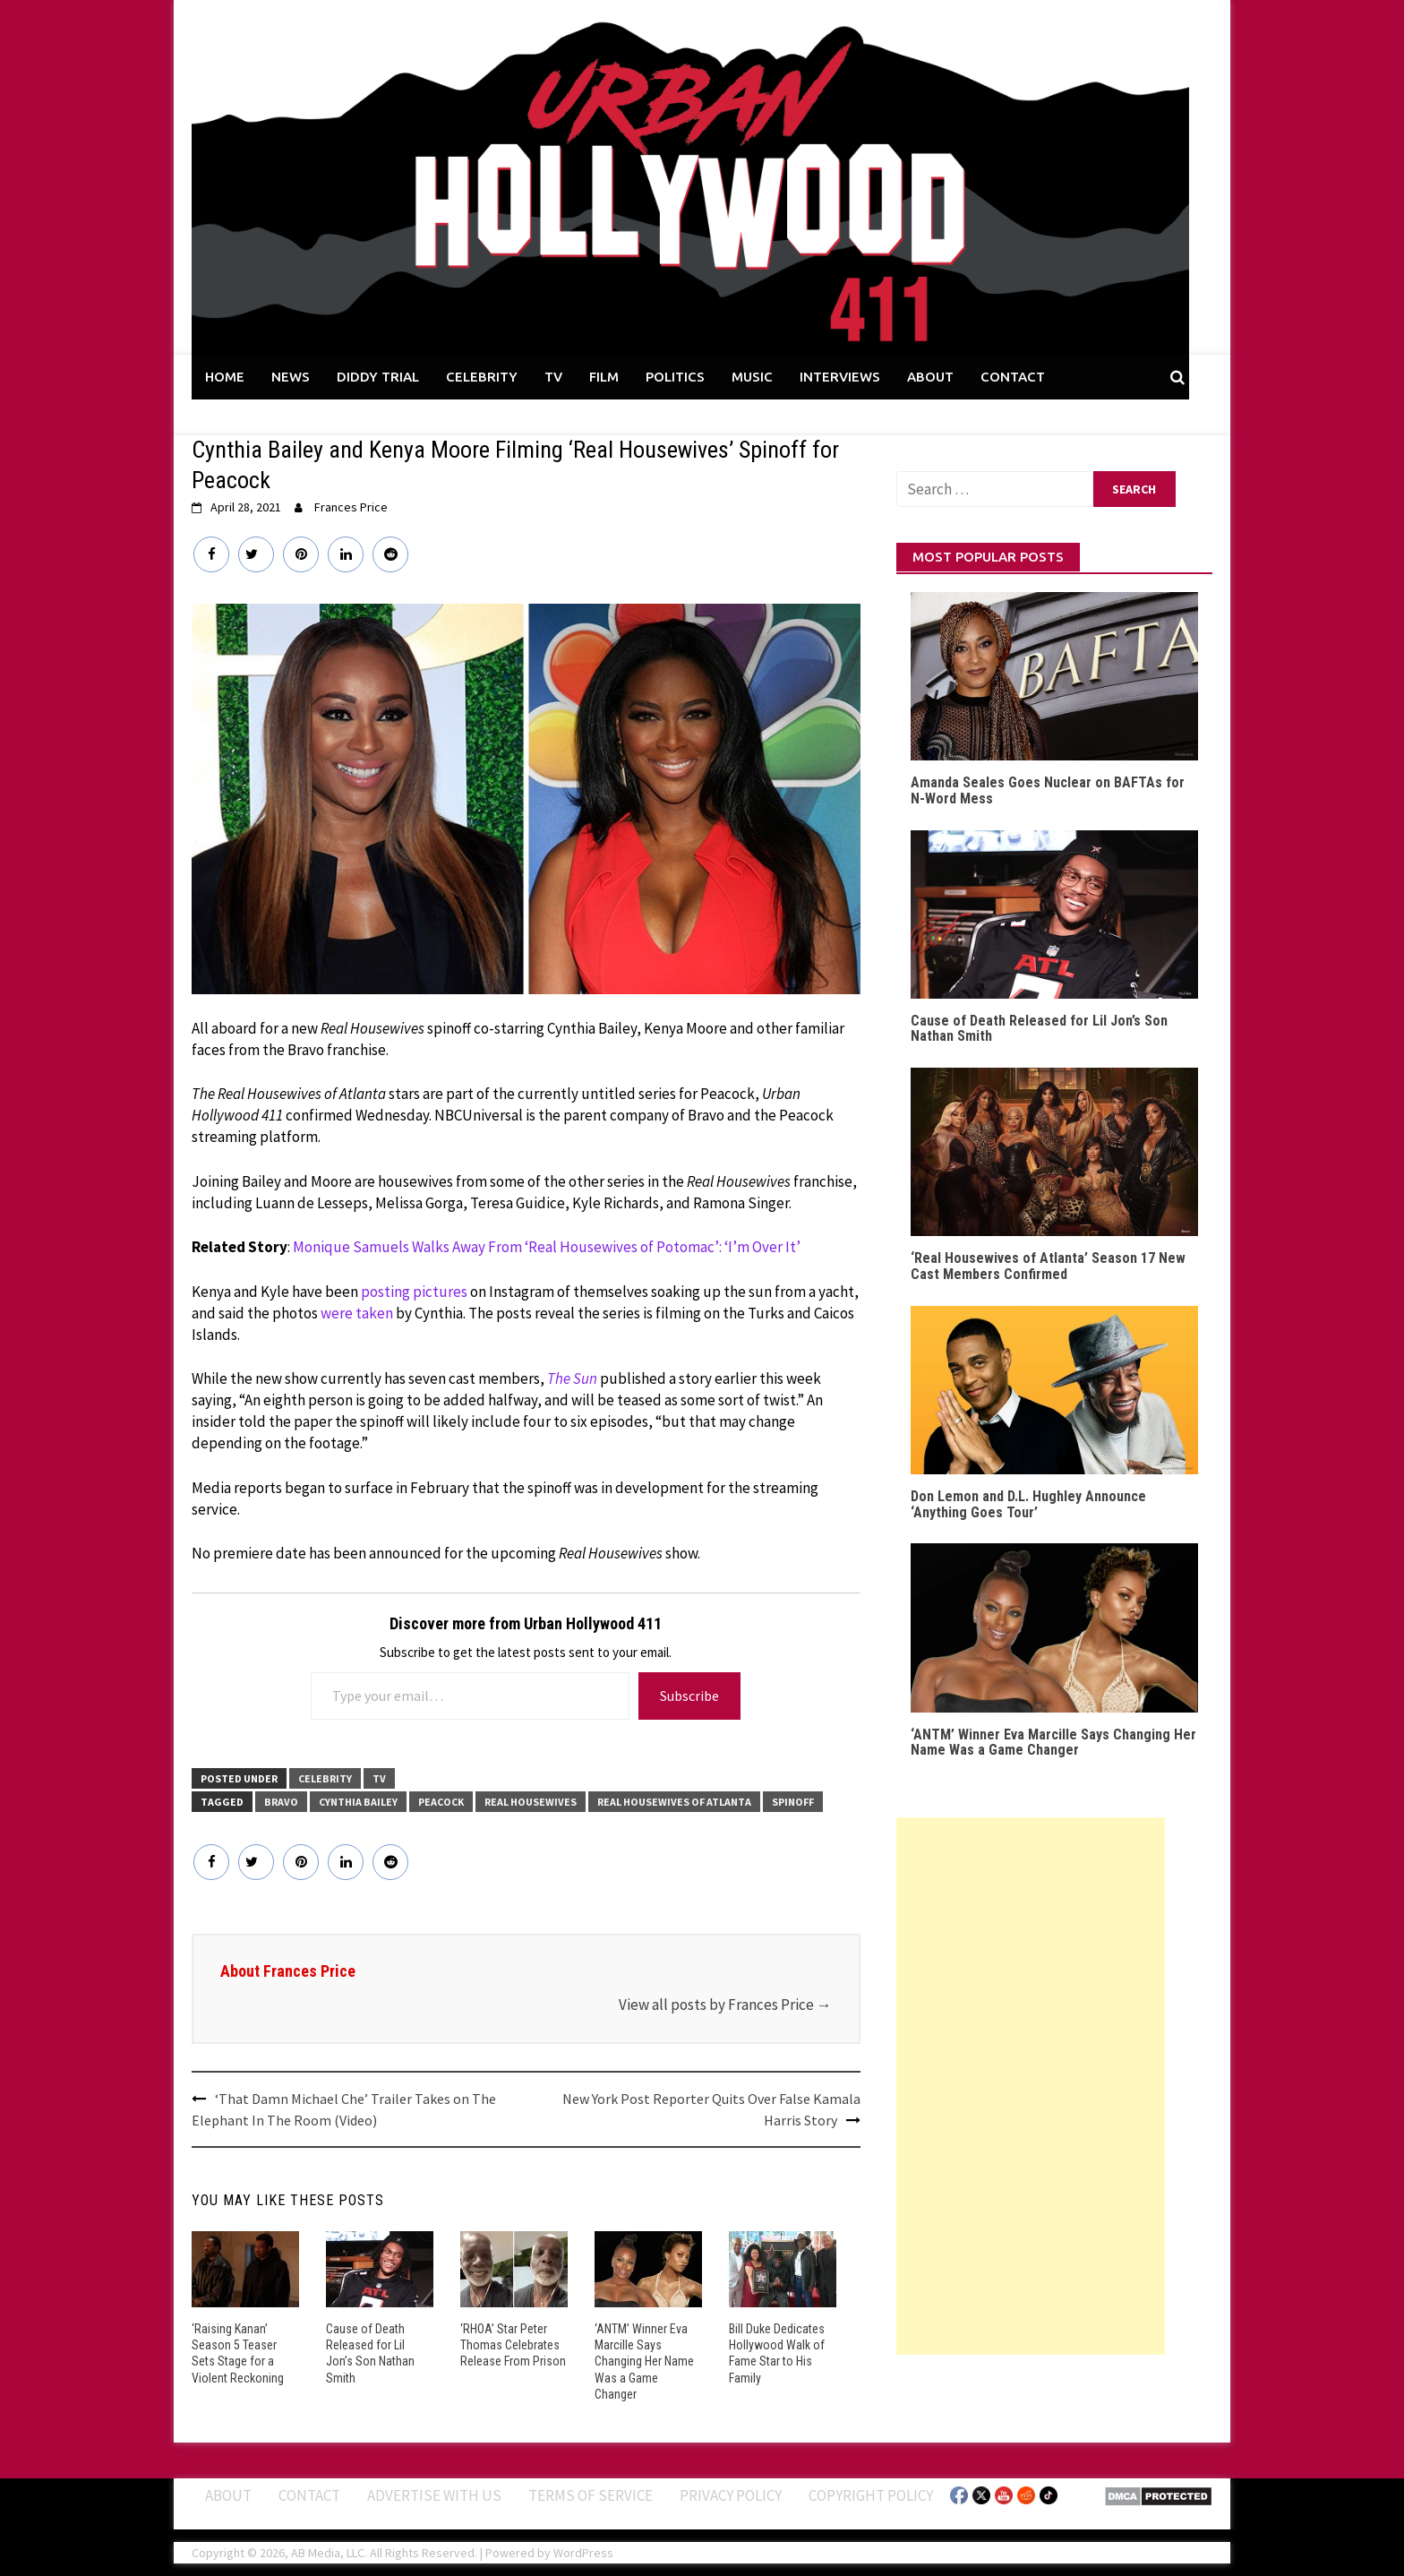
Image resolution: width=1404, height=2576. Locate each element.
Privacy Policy (731, 2495)
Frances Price (351, 507)
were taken (357, 1313)
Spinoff (793, 1801)
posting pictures (414, 1291)
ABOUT (930, 376)
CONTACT (1012, 376)
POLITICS (675, 376)
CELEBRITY (482, 376)
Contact (309, 2495)
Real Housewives (530, 1801)
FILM (604, 376)
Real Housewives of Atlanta (674, 1801)
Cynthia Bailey (358, 1801)
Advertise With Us (434, 2495)
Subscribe (689, 1695)
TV (553, 376)
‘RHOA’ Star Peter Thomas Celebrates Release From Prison (513, 2345)
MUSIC (752, 376)
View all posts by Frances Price (725, 2004)
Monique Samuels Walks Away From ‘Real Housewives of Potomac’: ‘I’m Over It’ (546, 1247)
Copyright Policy (871, 2495)
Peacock (441, 1801)
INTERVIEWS (840, 376)
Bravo (281, 1801)
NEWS (290, 376)
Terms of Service (590, 2495)
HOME (224, 376)
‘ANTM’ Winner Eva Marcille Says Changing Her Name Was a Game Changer (644, 2361)
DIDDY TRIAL (378, 376)
